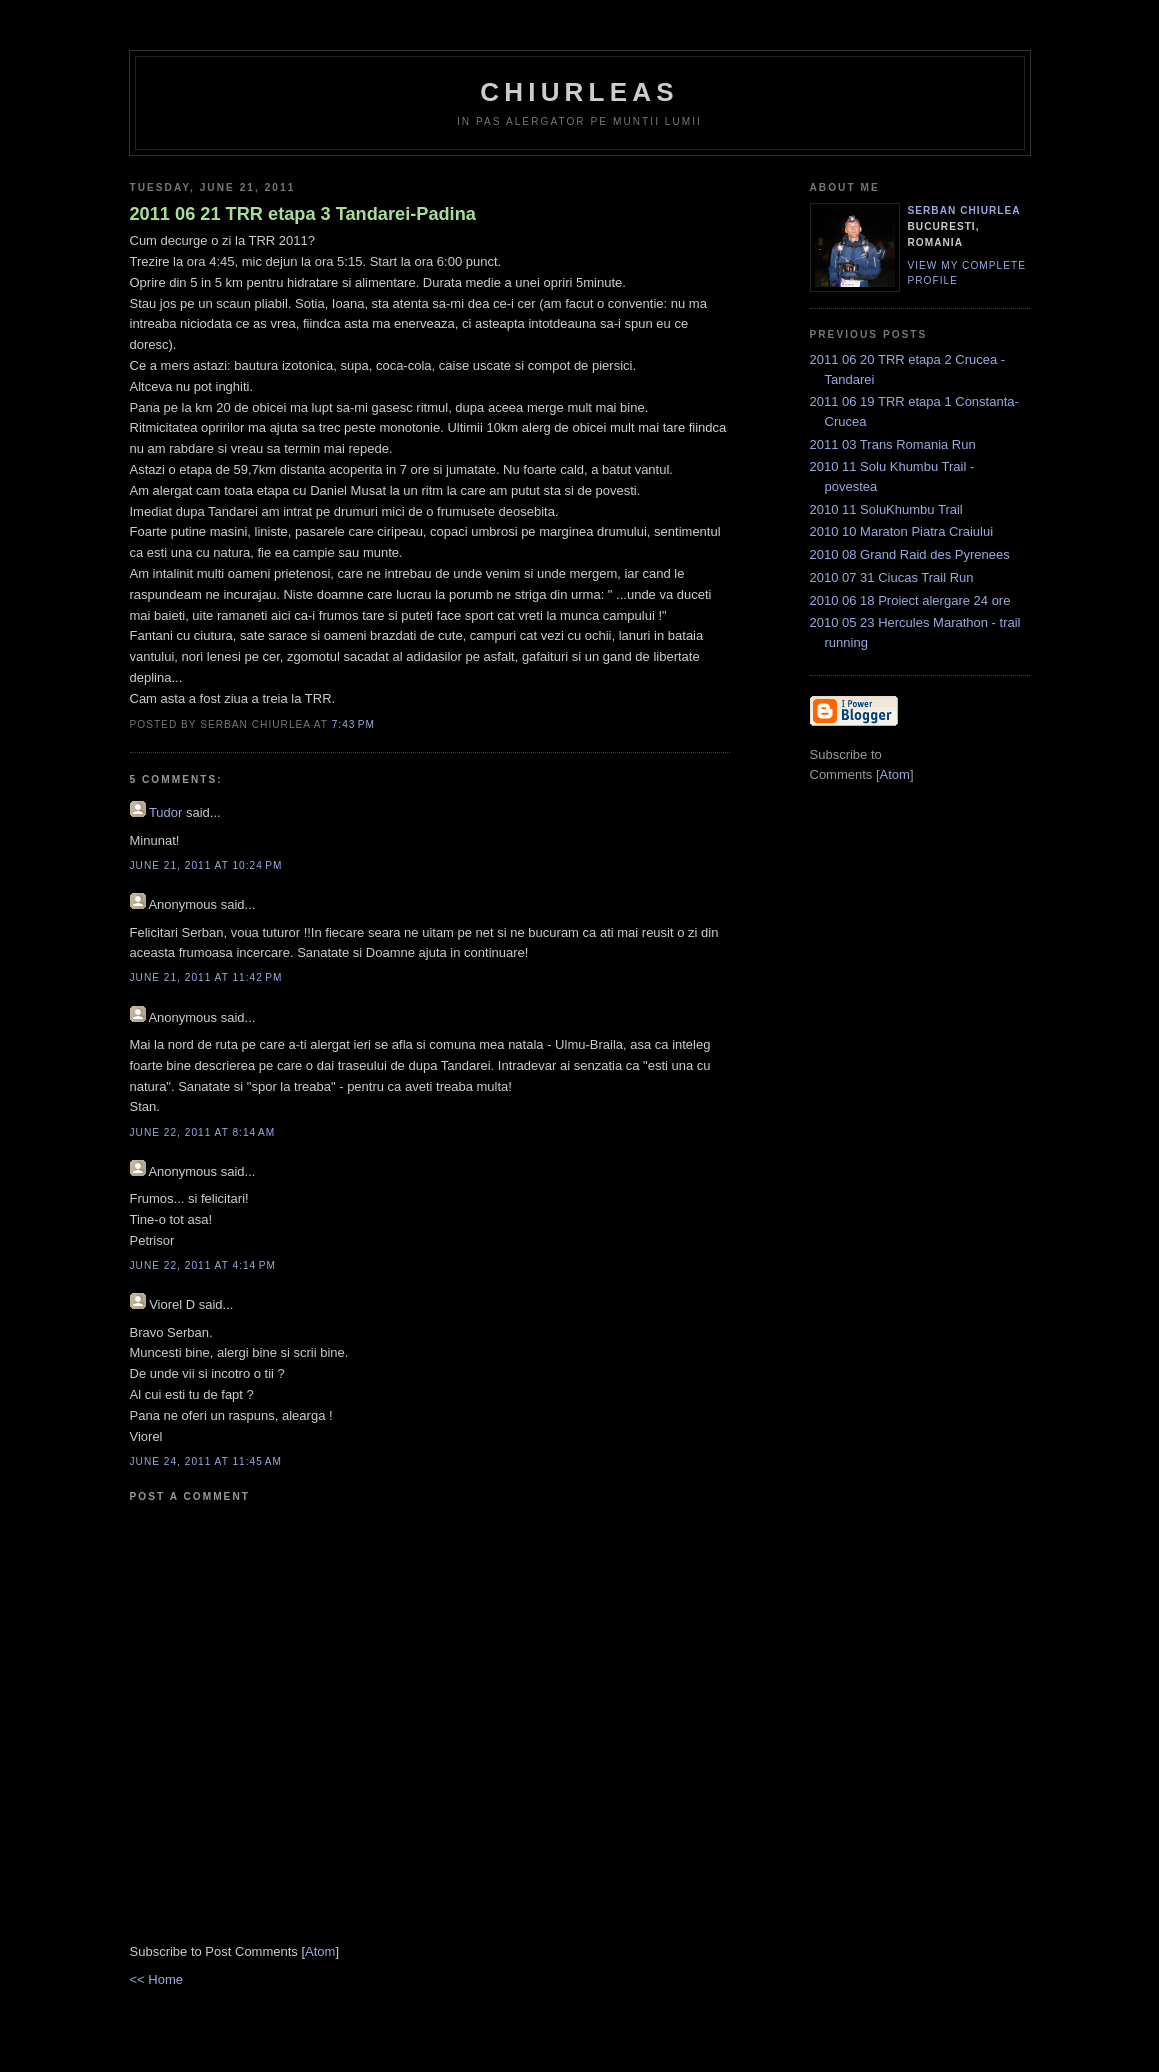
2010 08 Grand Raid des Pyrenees (910, 554)
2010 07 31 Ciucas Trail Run (892, 577)
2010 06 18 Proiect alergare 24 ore (910, 600)
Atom (320, 1951)
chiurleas (579, 92)
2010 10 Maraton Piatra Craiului (902, 531)
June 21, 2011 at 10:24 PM (206, 865)
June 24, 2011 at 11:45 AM (206, 1461)
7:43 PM (353, 724)
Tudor (165, 812)
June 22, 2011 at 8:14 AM (203, 1132)
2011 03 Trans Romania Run (893, 444)
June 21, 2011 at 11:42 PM (206, 977)
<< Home (156, 1979)
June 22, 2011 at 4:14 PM (203, 1265)
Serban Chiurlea (964, 210)
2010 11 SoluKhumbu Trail (886, 509)
